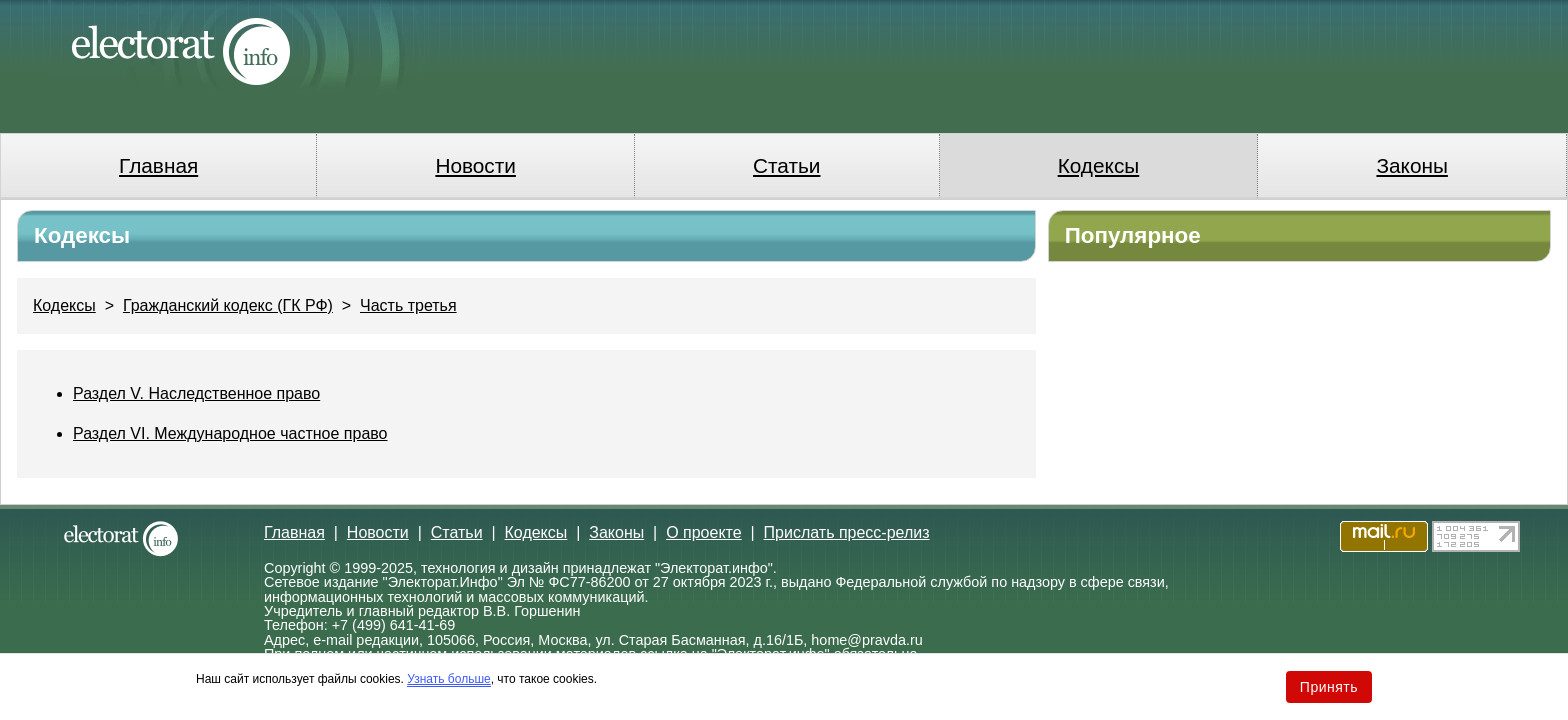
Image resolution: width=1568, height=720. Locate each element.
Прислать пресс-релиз (847, 532)
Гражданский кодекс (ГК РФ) (228, 305)
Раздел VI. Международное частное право (230, 433)
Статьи (786, 165)
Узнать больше (448, 679)
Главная (158, 165)
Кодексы (1099, 165)
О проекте (703, 532)
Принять (1329, 687)
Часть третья (408, 305)
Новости (475, 165)
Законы (1411, 165)
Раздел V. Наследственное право (196, 393)
